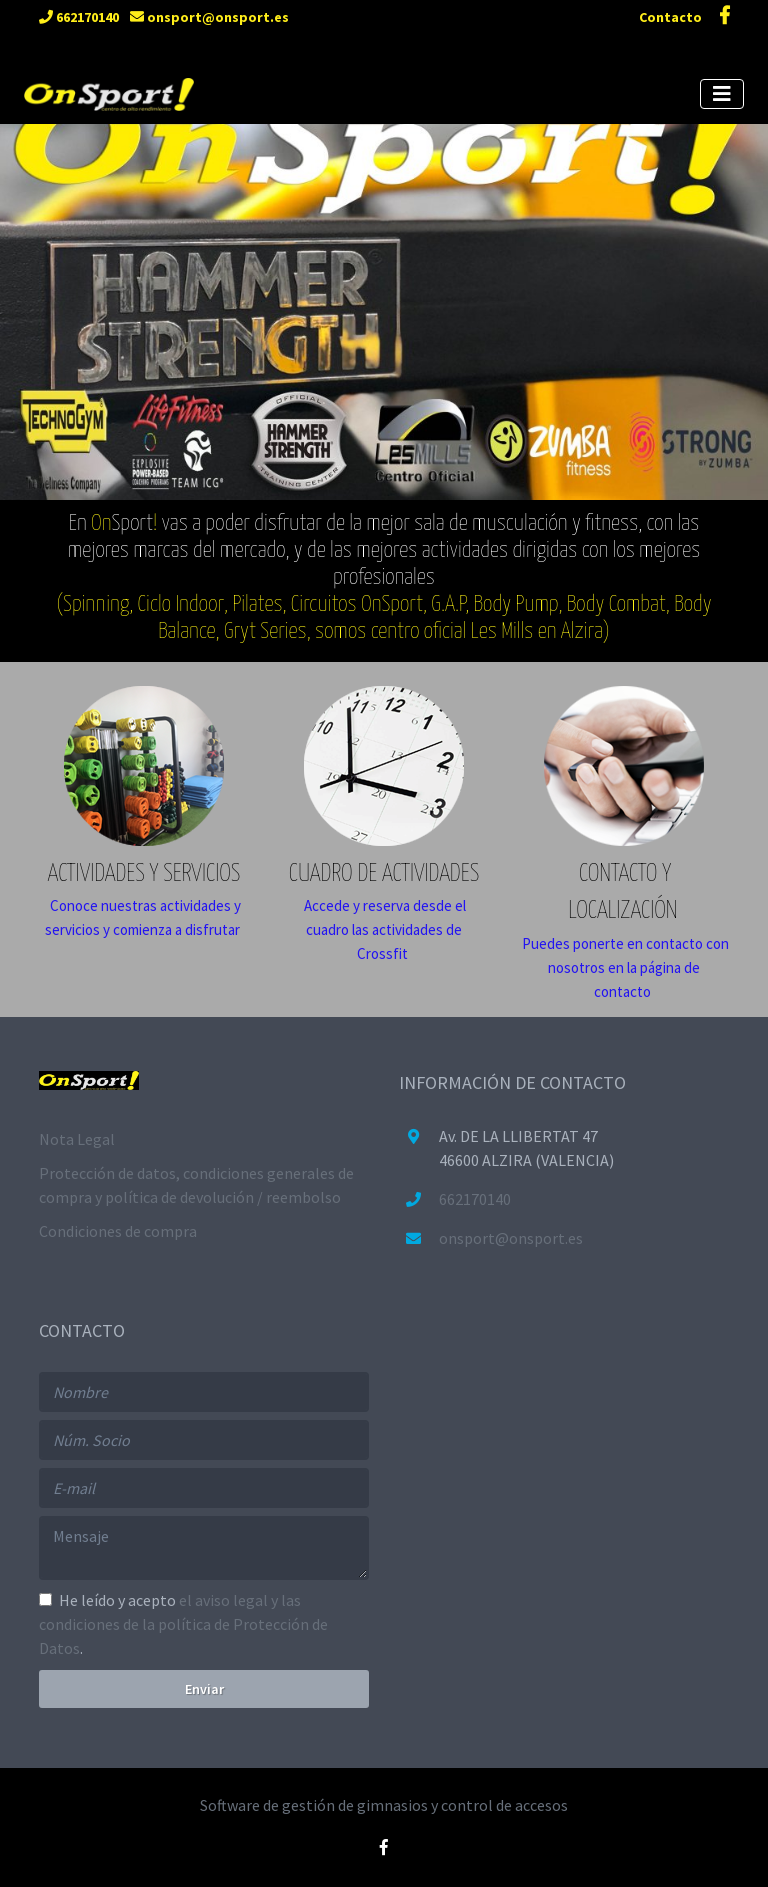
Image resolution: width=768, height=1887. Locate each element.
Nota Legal (77, 1139)
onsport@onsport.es (209, 17)
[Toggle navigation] (722, 94)
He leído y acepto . (183, 1624)
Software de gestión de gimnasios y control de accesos (384, 1805)
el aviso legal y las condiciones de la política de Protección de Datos (183, 1624)
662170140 (79, 17)
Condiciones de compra (118, 1231)
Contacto (672, 17)
